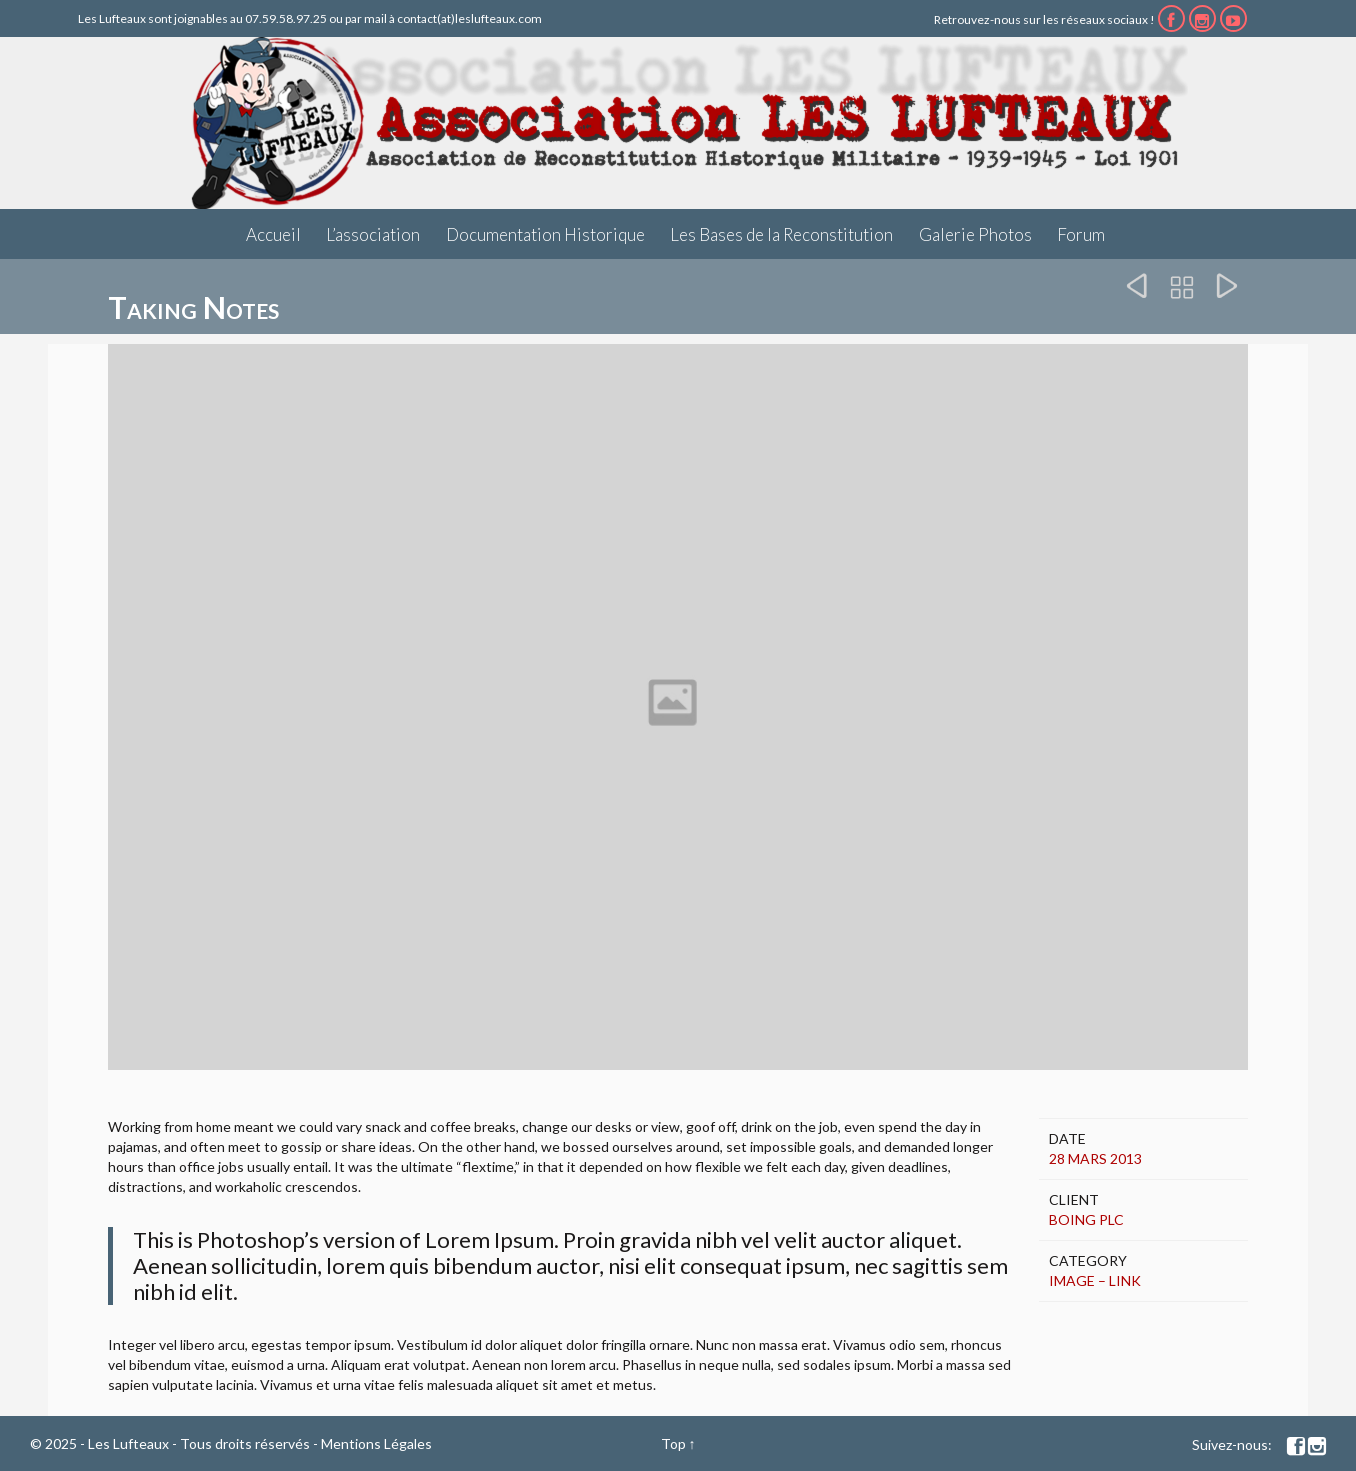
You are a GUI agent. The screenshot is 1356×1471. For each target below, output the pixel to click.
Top (673, 1443)
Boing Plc (1086, 1219)
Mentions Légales (376, 1443)
